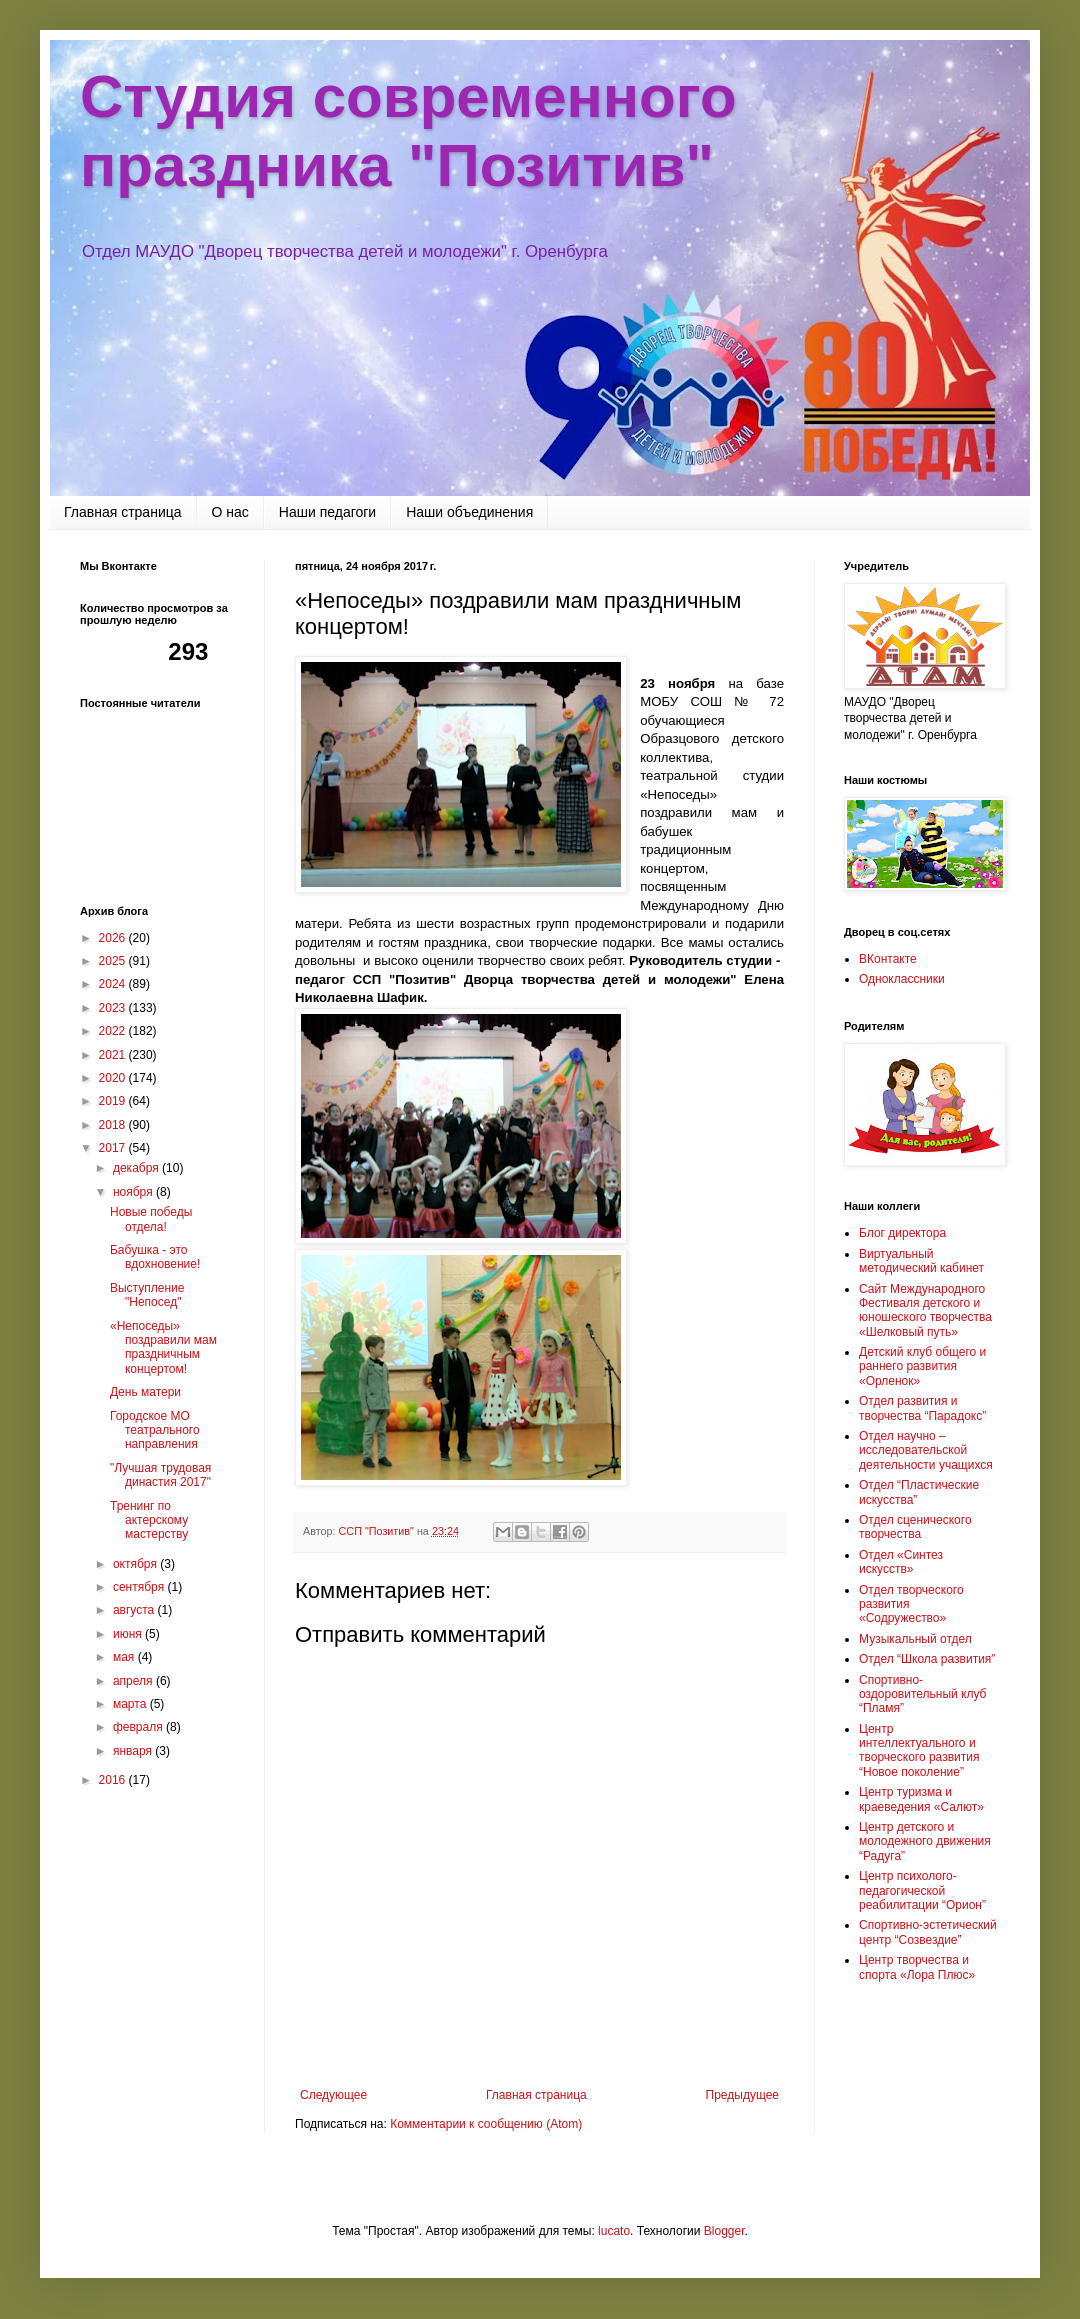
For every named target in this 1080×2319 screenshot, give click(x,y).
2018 (114, 1125)
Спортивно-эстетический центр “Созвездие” (928, 1932)
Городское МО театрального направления (155, 1430)
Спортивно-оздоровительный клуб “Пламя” (922, 1694)
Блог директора (902, 1233)
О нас (230, 512)
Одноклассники (902, 979)
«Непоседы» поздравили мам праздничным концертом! (163, 1347)
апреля (134, 1681)
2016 (114, 1780)
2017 (114, 1148)
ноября (134, 1192)
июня (129, 1634)
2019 (114, 1101)
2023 (114, 1008)
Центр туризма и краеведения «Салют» (921, 1799)
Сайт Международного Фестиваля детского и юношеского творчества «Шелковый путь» (925, 1310)
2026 (114, 938)
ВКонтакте (888, 959)
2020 (114, 1078)
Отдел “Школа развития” (927, 1659)
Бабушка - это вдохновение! (155, 1257)
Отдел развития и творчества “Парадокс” (922, 1408)
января (134, 1751)
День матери (145, 1392)
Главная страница (123, 512)
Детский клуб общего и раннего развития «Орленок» (922, 1366)
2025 (114, 961)
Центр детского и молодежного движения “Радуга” (925, 1841)
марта (131, 1704)
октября (136, 1564)
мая (125, 1657)
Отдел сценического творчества (915, 1527)
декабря (137, 1168)
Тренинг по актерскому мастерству (149, 1520)
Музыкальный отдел (915, 1639)
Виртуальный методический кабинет (921, 1261)
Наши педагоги (327, 512)
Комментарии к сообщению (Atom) (486, 2124)
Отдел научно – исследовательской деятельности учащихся (926, 1450)
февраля (139, 1727)
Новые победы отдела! (151, 1219)
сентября (140, 1587)
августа (135, 1610)
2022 (114, 1031)
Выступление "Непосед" (147, 1295)
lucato (614, 2231)
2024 (114, 984)
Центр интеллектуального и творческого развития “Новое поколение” (919, 1750)
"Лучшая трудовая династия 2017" (160, 1475)
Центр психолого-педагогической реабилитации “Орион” (922, 1890)
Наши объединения (469, 512)
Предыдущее (742, 2095)
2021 (114, 1055)
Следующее (333, 2095)
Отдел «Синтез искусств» (901, 1562)
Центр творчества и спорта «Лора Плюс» (917, 1967)
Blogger (724, 2231)
